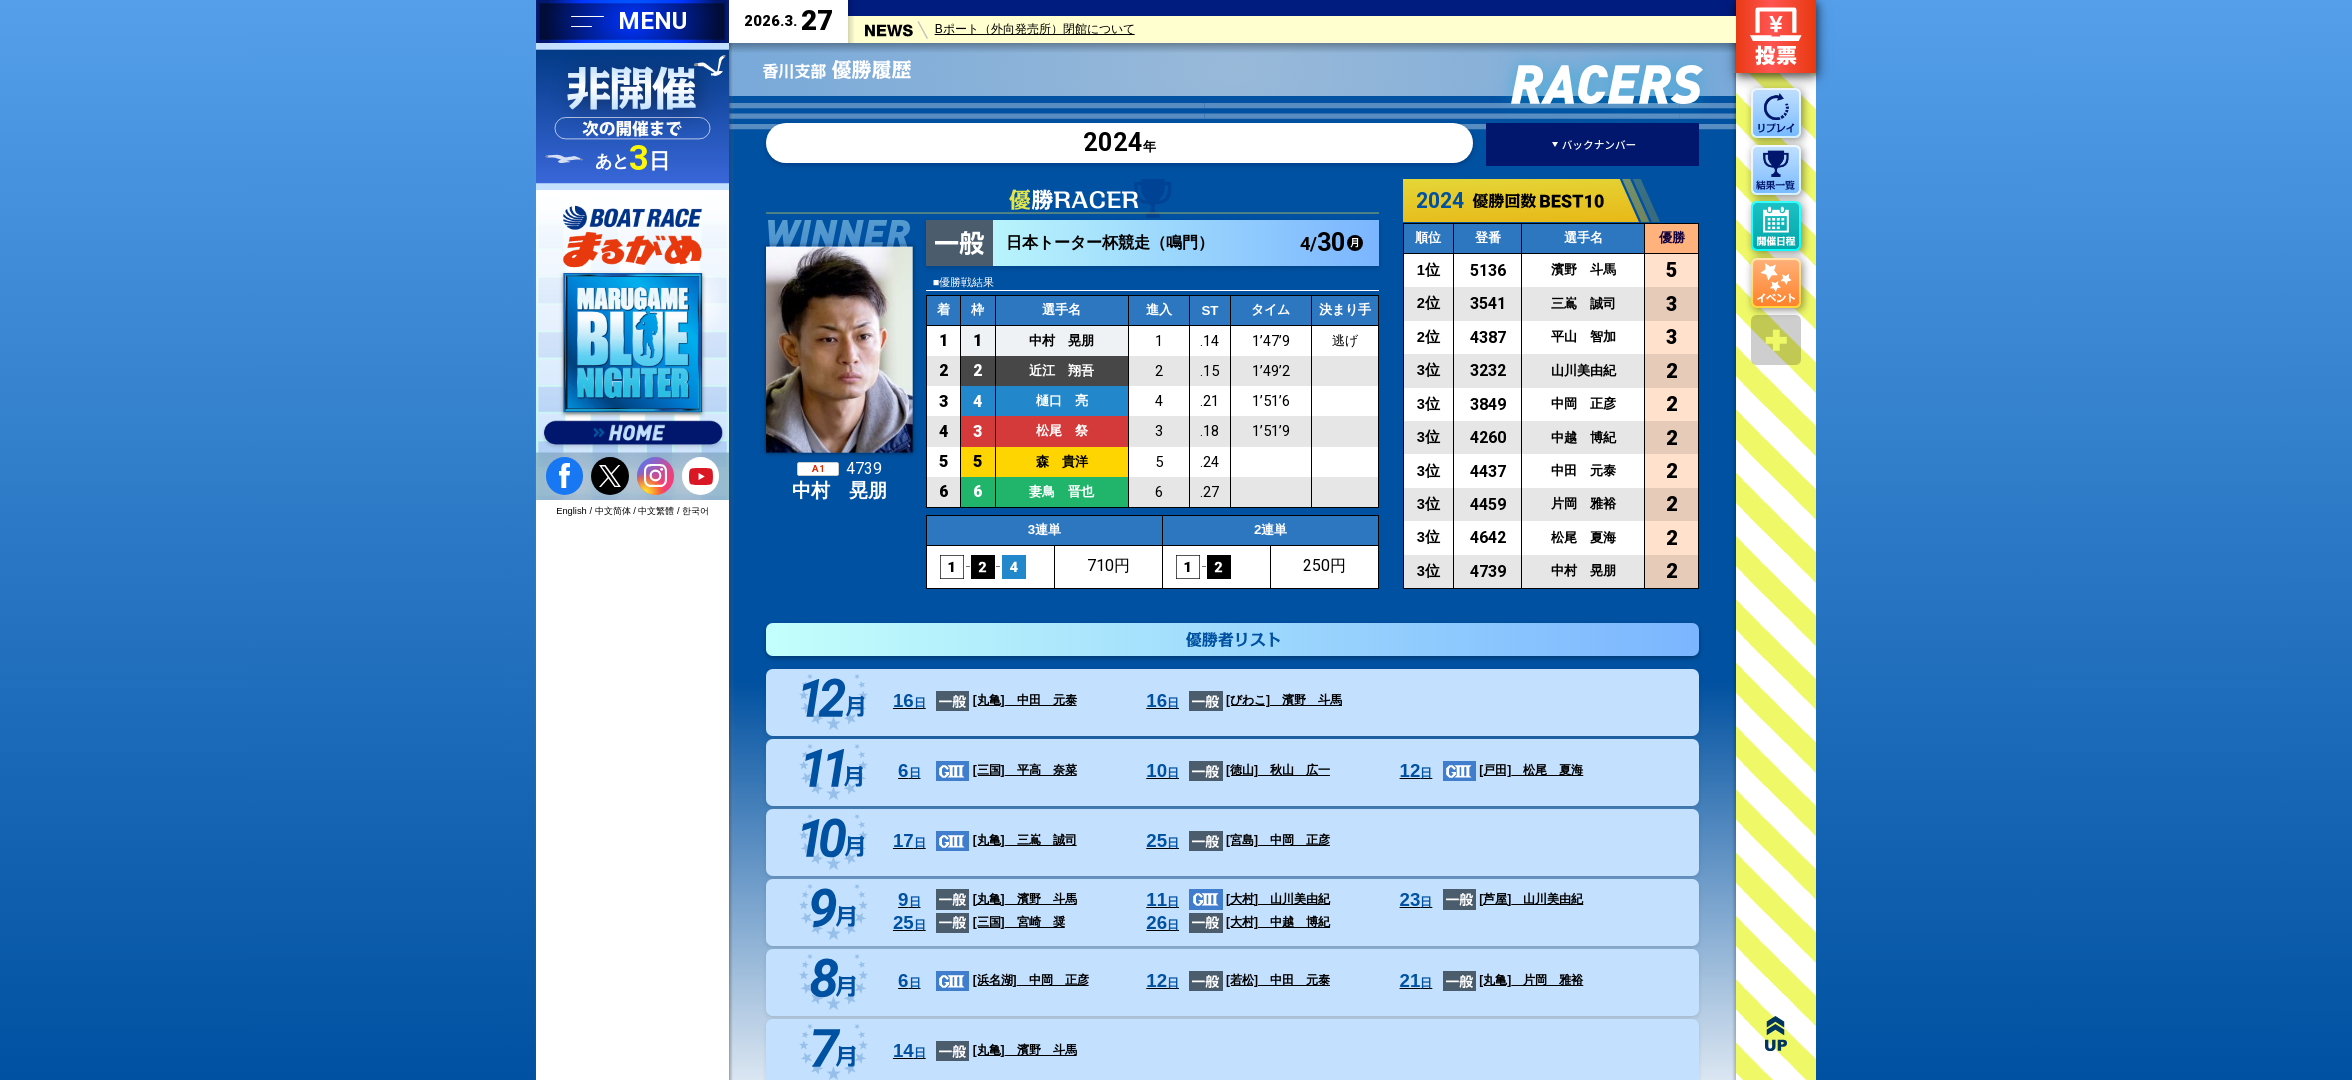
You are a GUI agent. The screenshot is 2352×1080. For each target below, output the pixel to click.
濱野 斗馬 (1240, 702)
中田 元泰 (981, 702)
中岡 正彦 (1234, 842)
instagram (655, 475)
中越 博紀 (1234, 924)
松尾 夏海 (1488, 772)
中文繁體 (656, 511)
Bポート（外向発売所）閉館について (1035, 33)
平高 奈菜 (981, 772)
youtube (700, 475)
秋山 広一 (1234, 772)
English (571, 511)
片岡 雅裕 (1488, 982)
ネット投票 (1776, 36)
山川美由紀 (1234, 901)
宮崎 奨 (975, 924)
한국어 (695, 511)
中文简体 (613, 511)
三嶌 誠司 (981, 842)
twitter (609, 475)
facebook (564, 475)
